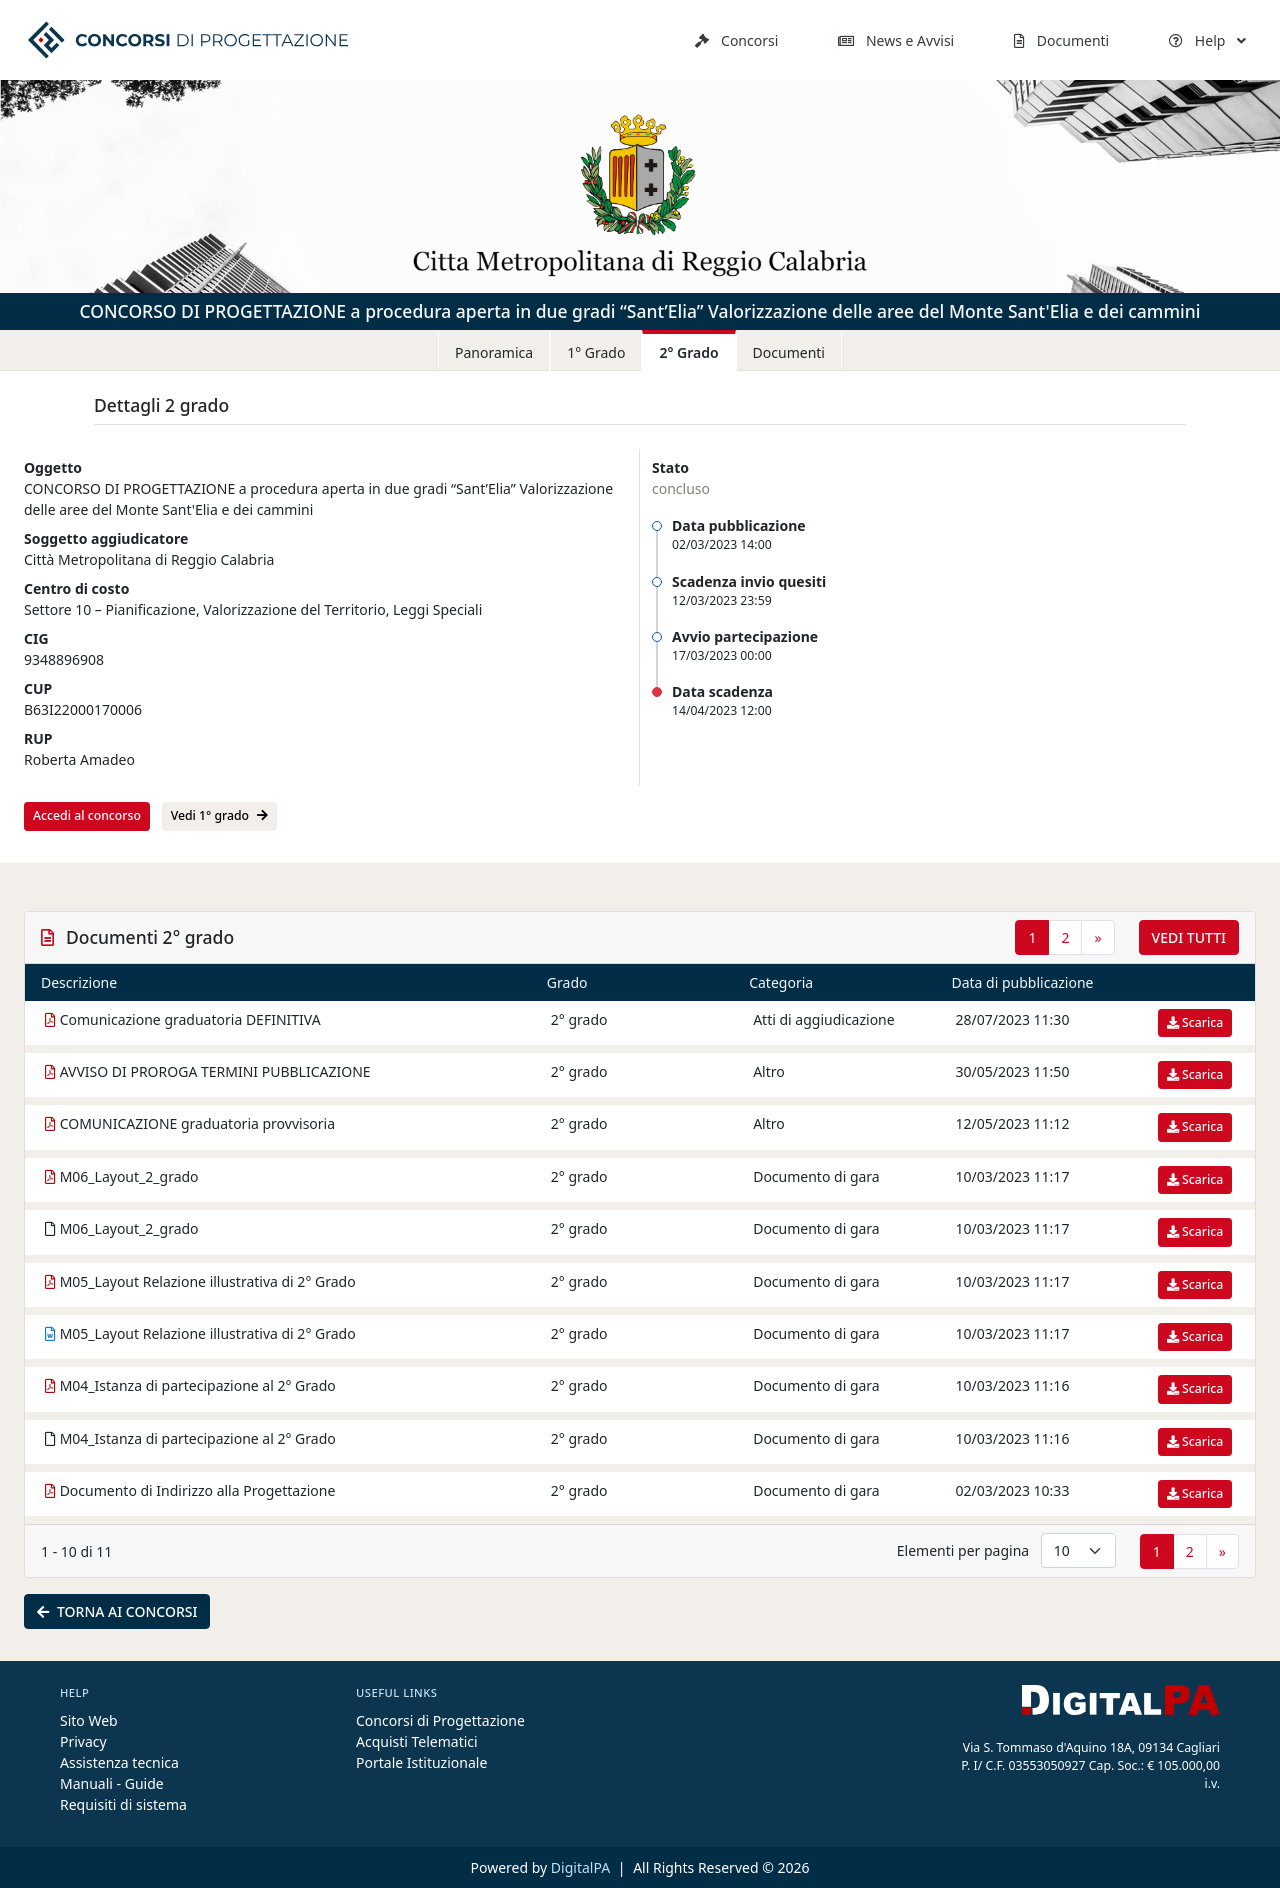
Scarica (1195, 1022)
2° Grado (688, 352)
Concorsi (736, 40)
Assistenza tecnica (119, 1762)
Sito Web (89, 1720)
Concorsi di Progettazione (440, 1720)
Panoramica (494, 352)
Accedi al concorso (87, 815)
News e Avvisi (896, 40)
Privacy (83, 1741)
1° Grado (596, 352)
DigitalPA (582, 1867)
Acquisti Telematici (417, 1741)
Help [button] (1207, 40)
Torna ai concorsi (117, 1611)
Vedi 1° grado (219, 815)
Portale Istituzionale (421, 1762)
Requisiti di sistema (123, 1804)
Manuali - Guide (112, 1783)
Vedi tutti (1189, 937)
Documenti (1061, 40)
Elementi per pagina (963, 1550)
